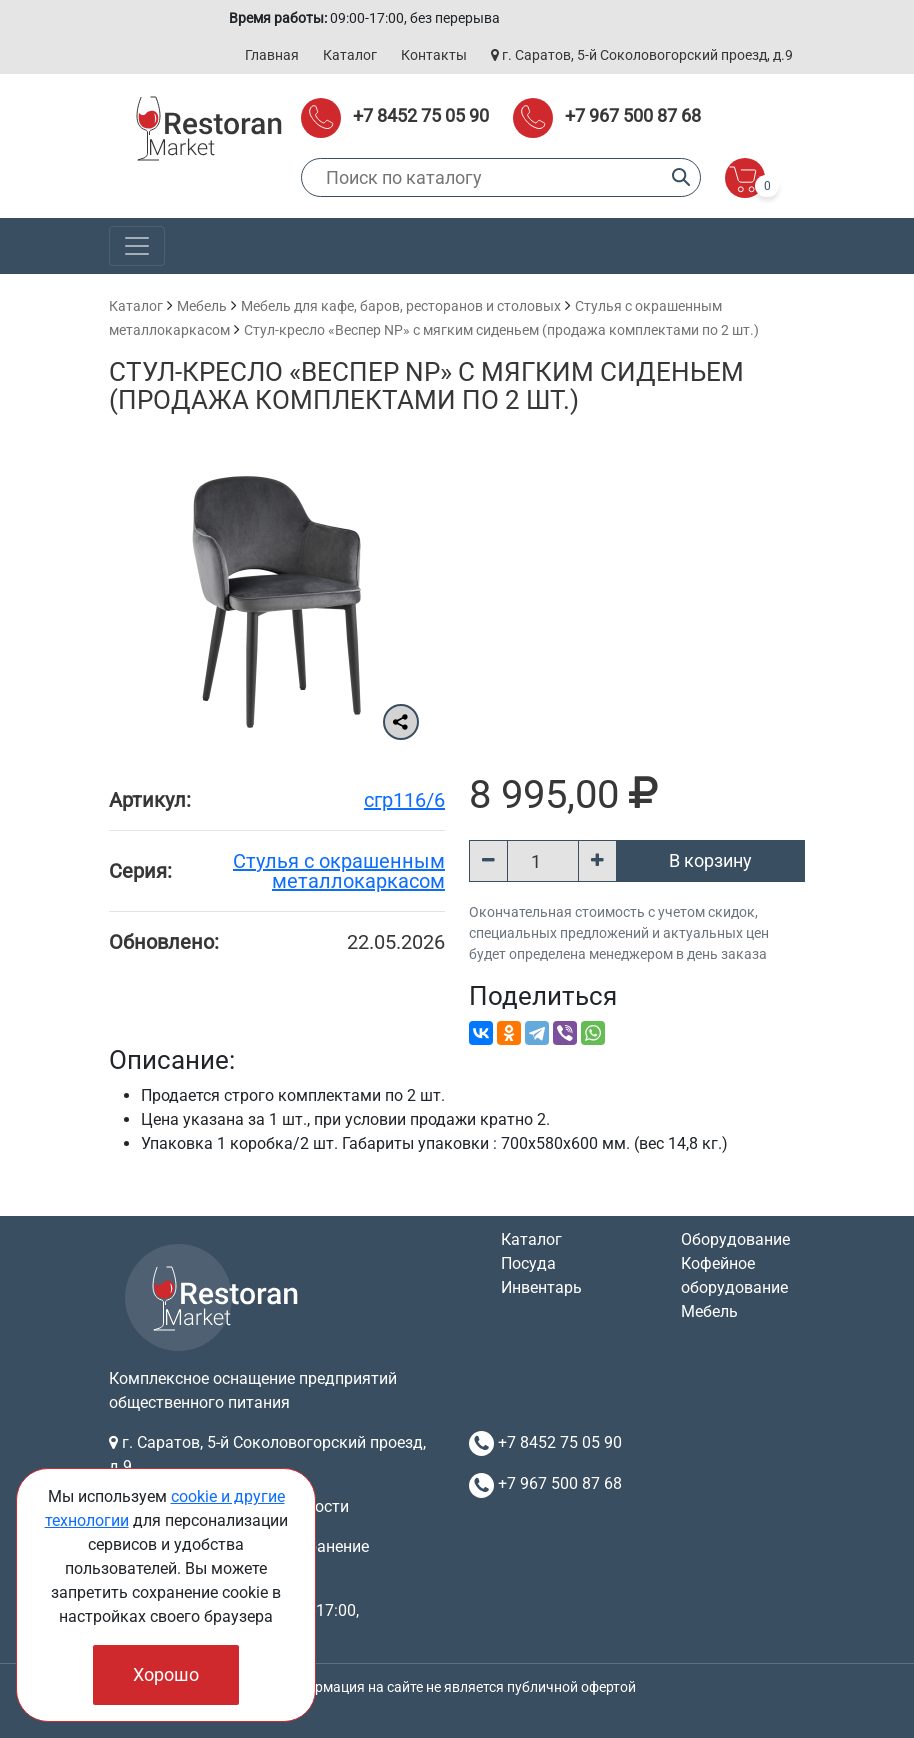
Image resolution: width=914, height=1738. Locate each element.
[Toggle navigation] (137, 246)
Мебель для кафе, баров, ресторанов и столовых (401, 306)
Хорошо (166, 1674)
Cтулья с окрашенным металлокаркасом (339, 871)
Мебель (202, 306)
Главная (272, 55)
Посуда (528, 1263)
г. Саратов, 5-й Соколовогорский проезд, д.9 (642, 55)
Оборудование (735, 1239)
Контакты (434, 55)
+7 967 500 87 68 (633, 115)
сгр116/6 (404, 800)
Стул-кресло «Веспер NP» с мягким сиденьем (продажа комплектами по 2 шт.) (501, 330)
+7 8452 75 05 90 (421, 115)
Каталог (350, 55)
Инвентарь (541, 1287)
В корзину (710, 860)
